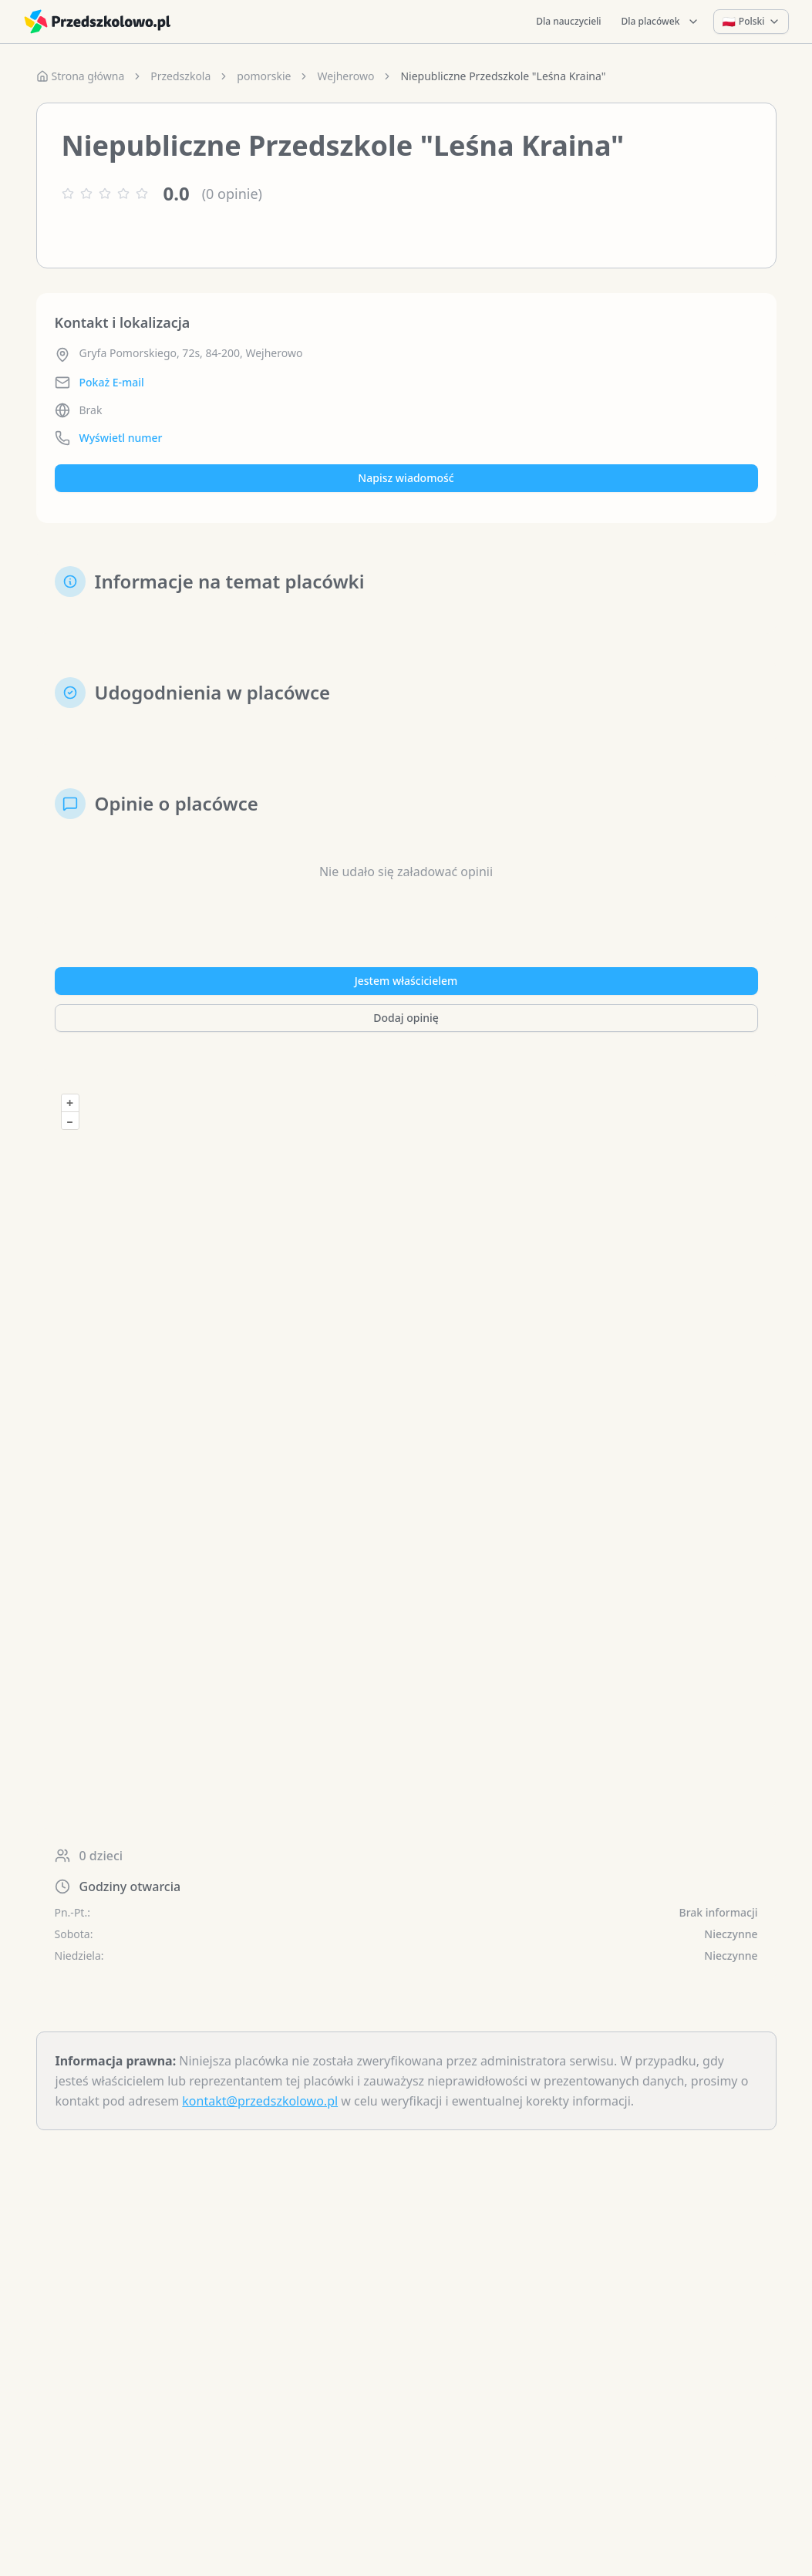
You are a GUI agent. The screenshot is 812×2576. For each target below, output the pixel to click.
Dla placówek (661, 21)
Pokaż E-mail (111, 382)
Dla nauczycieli (568, 21)
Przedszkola (180, 76)
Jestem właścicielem (406, 980)
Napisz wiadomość (405, 477)
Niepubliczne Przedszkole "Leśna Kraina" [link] (502, 76)
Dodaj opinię (405, 1017)
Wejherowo (345, 76)
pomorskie (264, 76)
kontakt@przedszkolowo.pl (260, 2100)
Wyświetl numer (121, 437)
